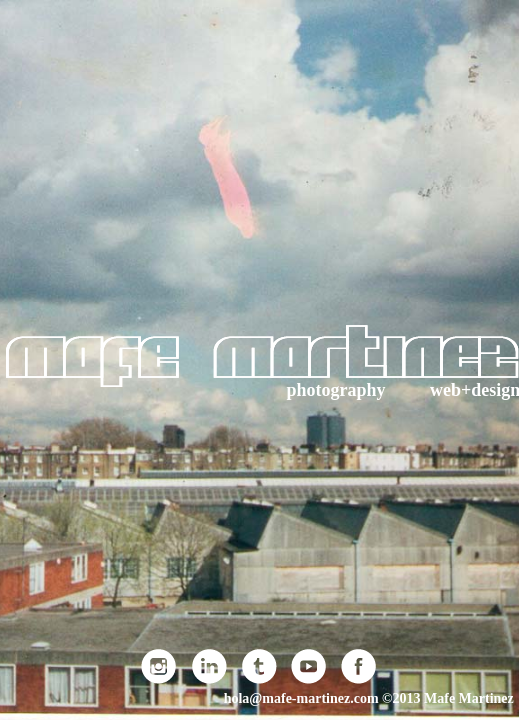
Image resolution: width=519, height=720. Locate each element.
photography (335, 390)
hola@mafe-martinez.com (301, 698)
